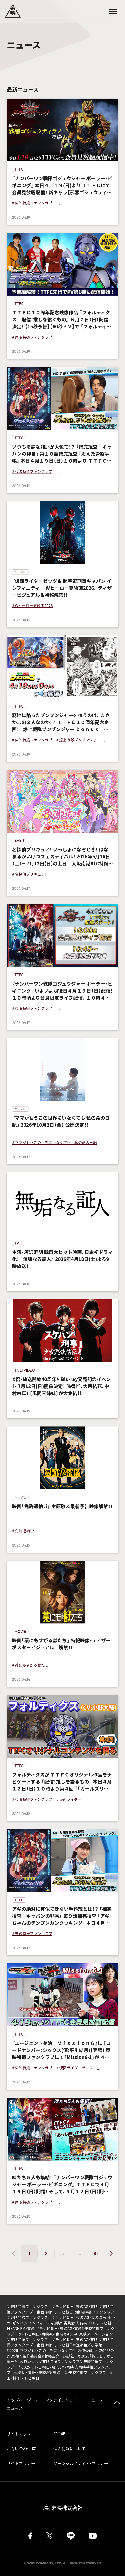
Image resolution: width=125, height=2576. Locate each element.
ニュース (95, 2400)
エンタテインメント (59, 2400)
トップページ (19, 2400)
